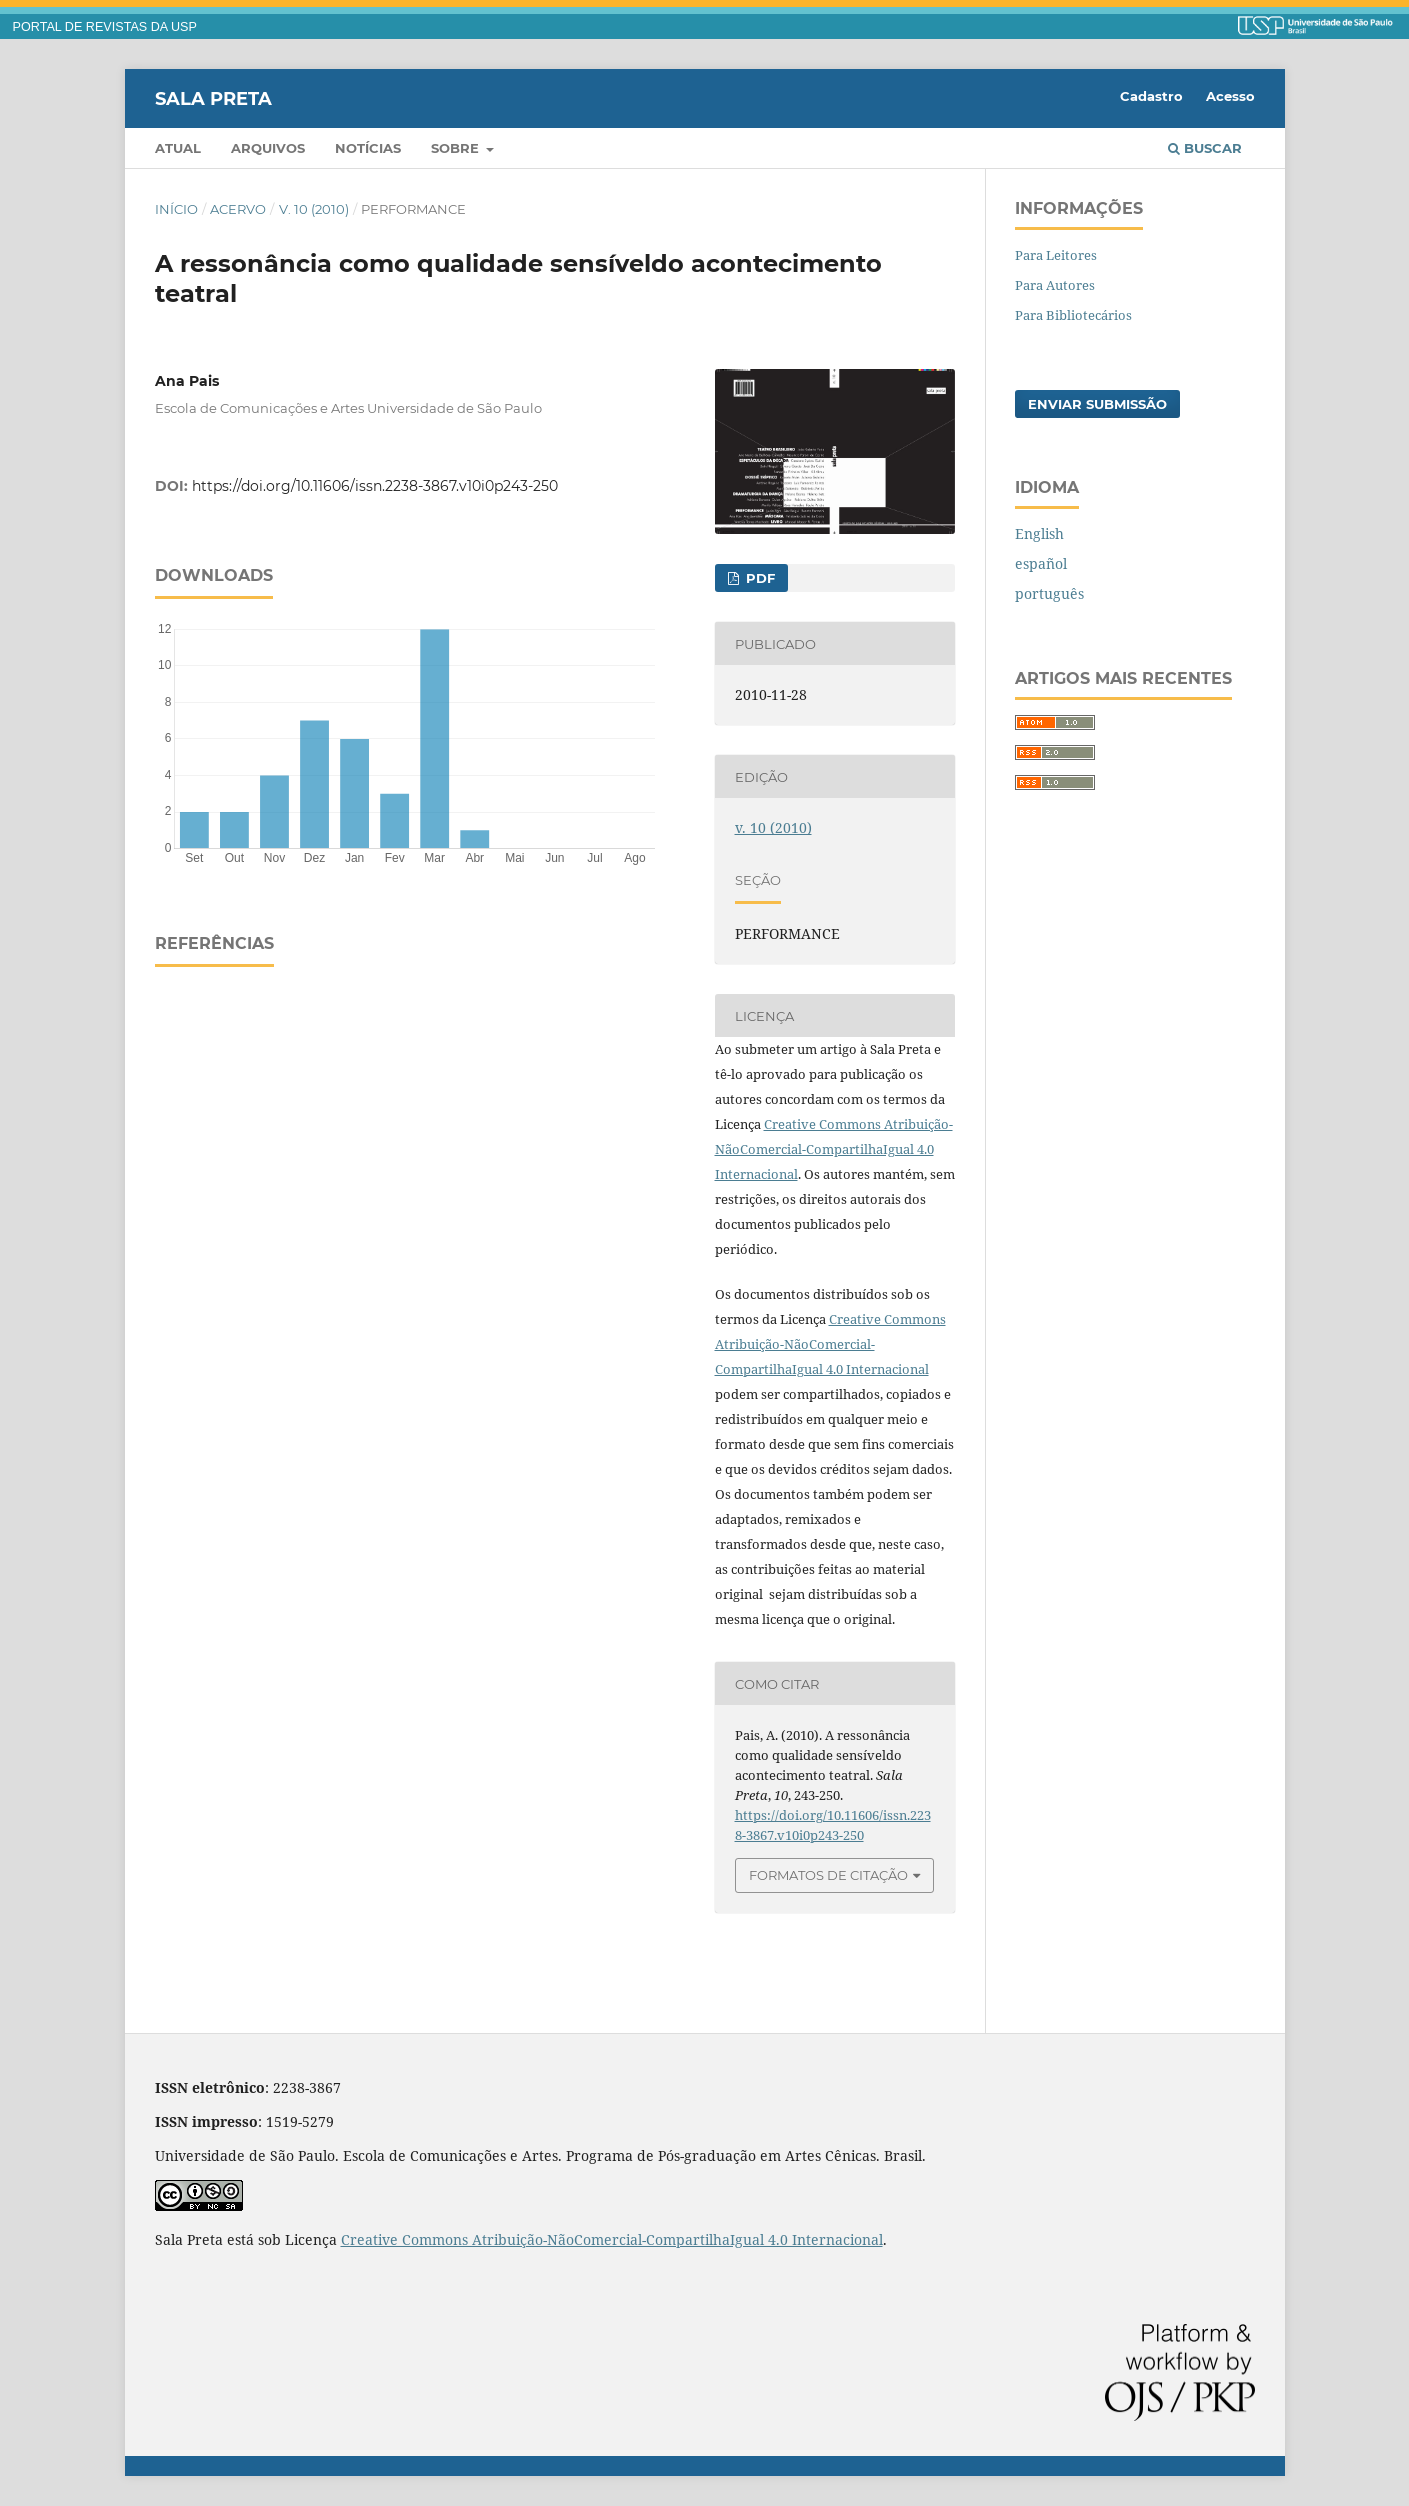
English (1039, 533)
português (1049, 593)
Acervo (238, 209)
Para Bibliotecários (1073, 315)
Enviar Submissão (1097, 404)
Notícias (368, 148)
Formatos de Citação (828, 1875)
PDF (758, 578)
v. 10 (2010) (314, 209)
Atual (178, 148)
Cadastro (1151, 96)
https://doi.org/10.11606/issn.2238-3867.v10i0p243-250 (375, 486)
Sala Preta (213, 98)
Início (176, 209)
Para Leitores (1056, 255)
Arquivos (268, 148)
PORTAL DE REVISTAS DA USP (105, 27)
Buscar (1205, 148)
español (1041, 563)
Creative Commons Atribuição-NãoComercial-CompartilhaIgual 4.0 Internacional (834, 1149)
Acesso (1230, 96)
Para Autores (1055, 285)
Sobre (457, 148)
